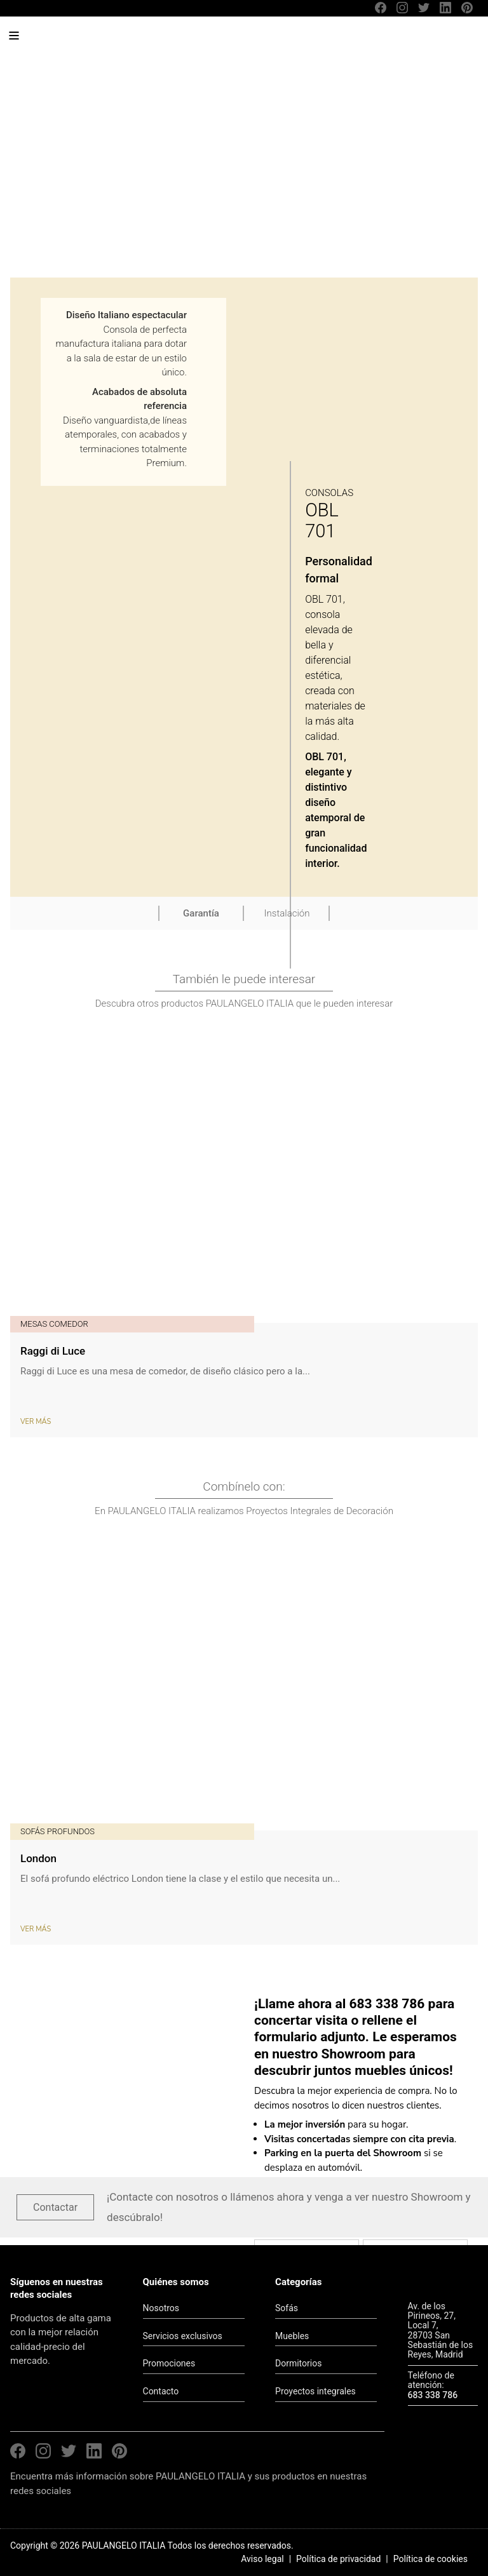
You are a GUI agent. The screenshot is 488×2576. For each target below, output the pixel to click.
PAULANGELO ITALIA (107, 41)
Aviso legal (262, 2559)
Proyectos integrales (315, 2391)
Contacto (161, 2391)
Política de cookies (430, 2559)
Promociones (169, 2363)
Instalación (287, 913)
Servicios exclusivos (182, 2336)
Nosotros (161, 2308)
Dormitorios (298, 2363)
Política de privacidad (338, 2559)
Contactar (55, 2207)
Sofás (286, 2308)
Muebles (292, 2336)
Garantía (201, 913)
